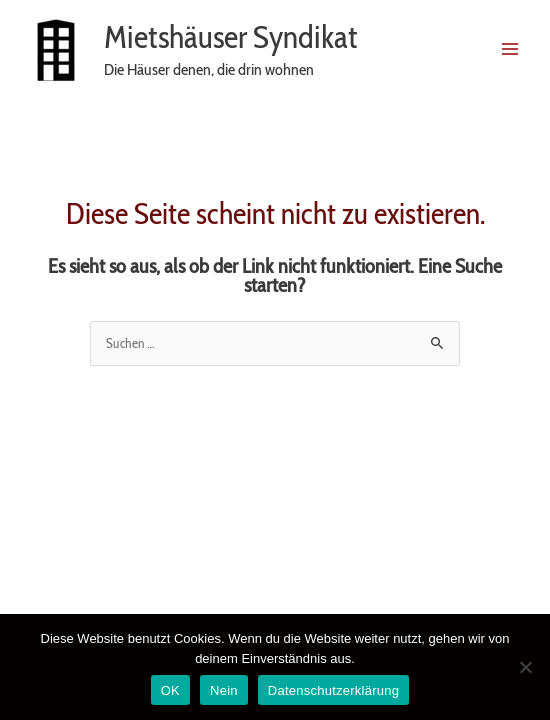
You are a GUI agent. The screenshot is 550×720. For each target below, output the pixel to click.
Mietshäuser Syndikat (231, 36)
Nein (224, 690)
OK (170, 690)
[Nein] (525, 667)
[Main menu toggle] (510, 48)
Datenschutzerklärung (333, 690)
